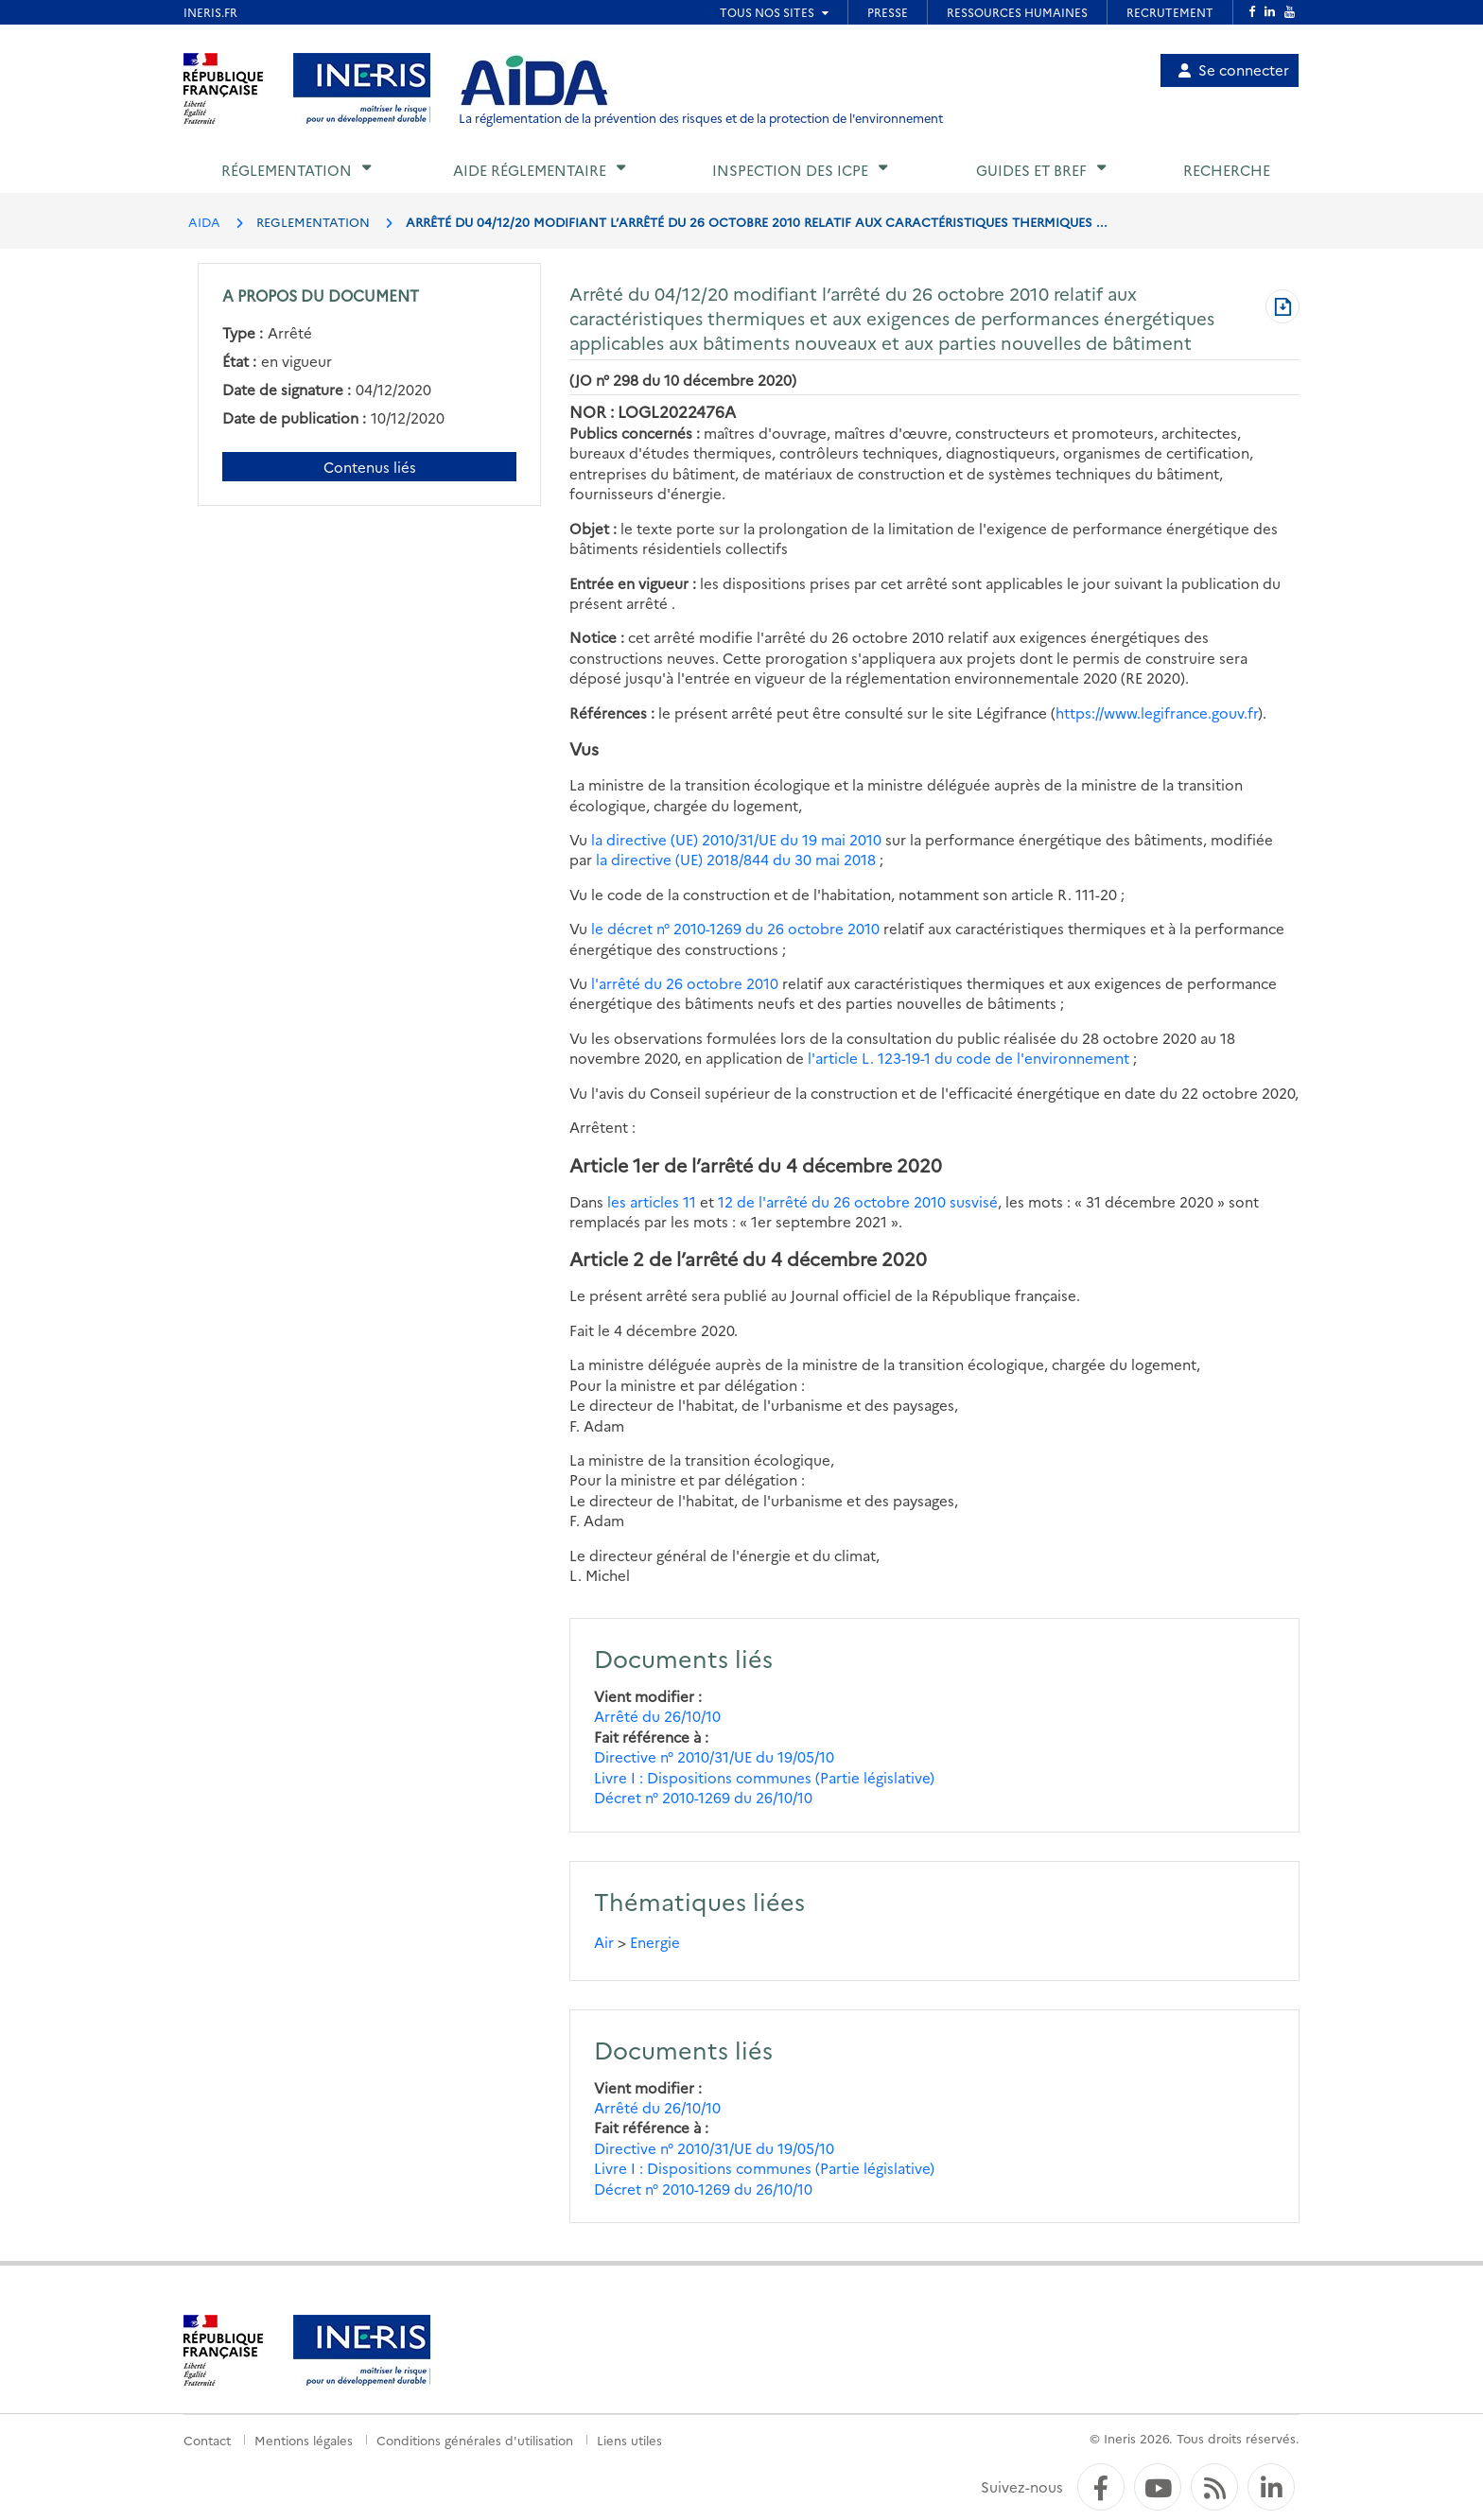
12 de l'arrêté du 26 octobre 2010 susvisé (858, 1201)
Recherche (1226, 170)
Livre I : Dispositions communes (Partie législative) (764, 1777)
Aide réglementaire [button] (529, 170)
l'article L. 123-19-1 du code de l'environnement (968, 1058)
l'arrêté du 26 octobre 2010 (686, 983)
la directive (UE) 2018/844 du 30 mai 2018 (736, 859)
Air (604, 1942)
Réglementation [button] (286, 170)
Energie (655, 1942)
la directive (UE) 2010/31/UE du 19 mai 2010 (736, 839)
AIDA (204, 221)
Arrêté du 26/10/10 (657, 1716)
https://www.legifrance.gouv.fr (1157, 712)
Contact (207, 2439)
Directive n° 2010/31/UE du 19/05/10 (714, 1756)
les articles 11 (651, 1201)
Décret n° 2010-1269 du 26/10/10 (703, 1797)
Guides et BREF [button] (1031, 170)
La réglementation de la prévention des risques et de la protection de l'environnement (701, 118)
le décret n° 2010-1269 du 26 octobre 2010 (735, 928)
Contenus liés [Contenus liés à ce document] (369, 467)
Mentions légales (303, 2439)
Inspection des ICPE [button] (790, 170)
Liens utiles (629, 2439)
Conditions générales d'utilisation (474, 2439)
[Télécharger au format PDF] (1282, 308)
